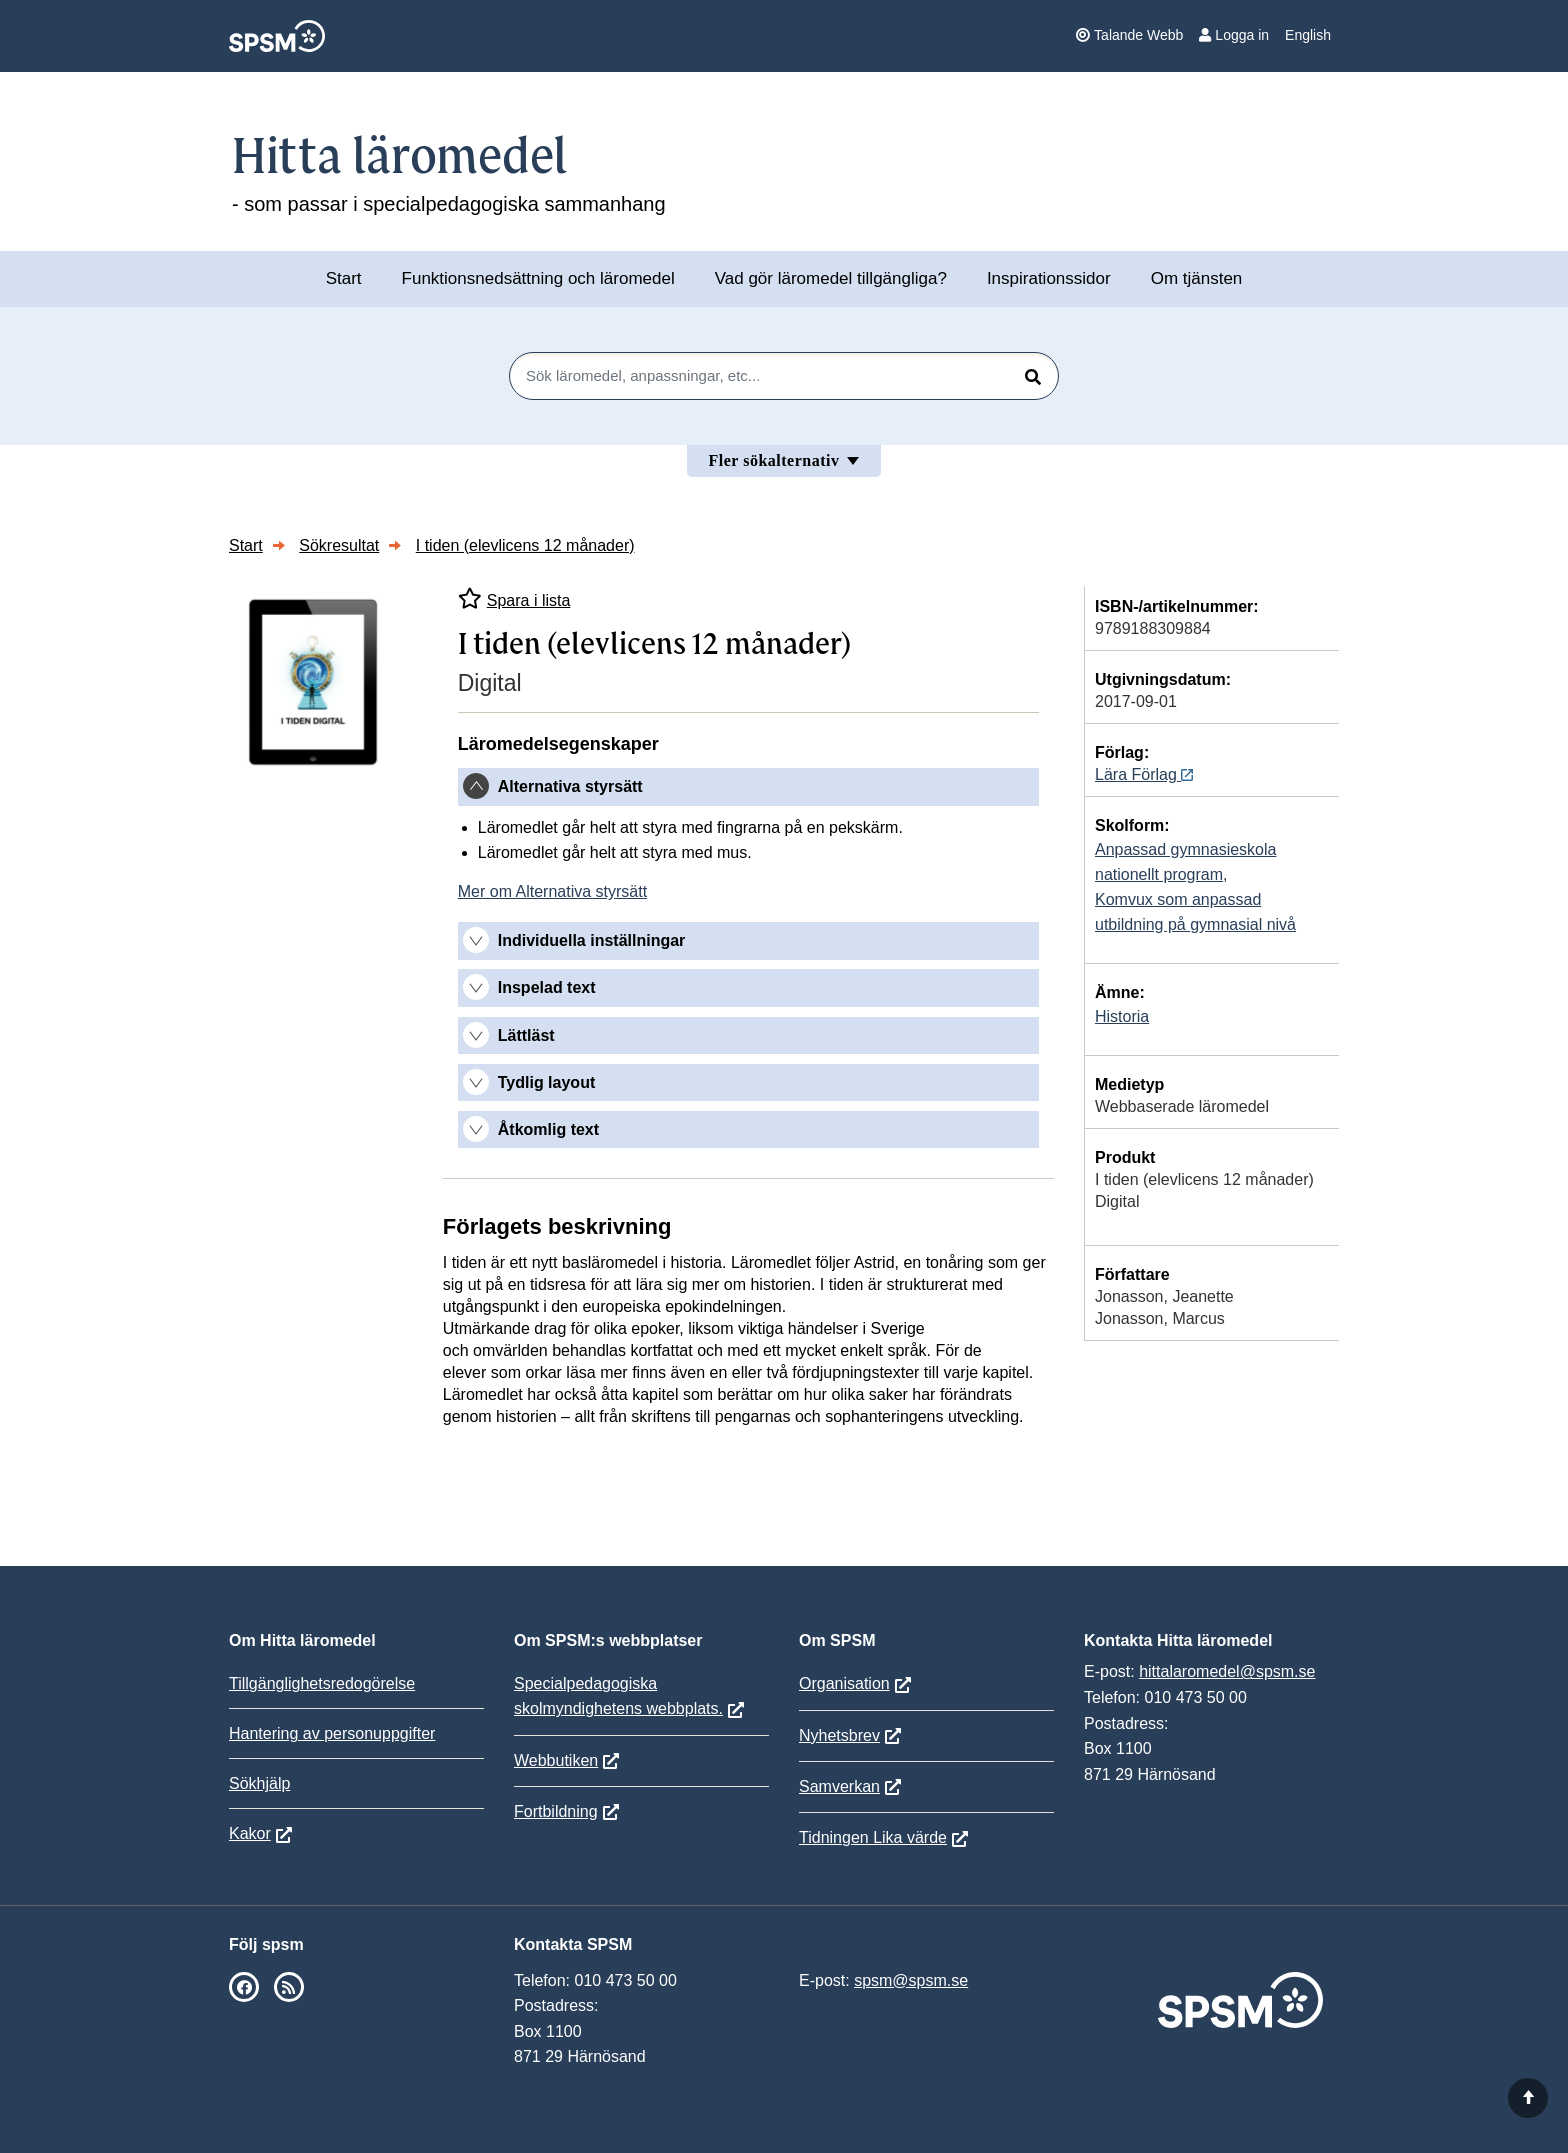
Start (344, 278)
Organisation (844, 1683)
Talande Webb (1129, 35)
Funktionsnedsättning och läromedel (538, 278)
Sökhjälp (259, 1783)
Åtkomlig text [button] (548, 1129)
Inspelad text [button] (547, 987)
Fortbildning (556, 1811)
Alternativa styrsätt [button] (570, 786)
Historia (1122, 1016)
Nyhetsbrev (839, 1735)
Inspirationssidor (1049, 278)
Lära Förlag (1144, 774)
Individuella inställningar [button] (592, 940)
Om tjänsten (1197, 278)
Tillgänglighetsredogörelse (322, 1683)
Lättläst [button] (526, 1035)
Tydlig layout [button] (546, 1082)
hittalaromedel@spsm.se (1227, 1671)
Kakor (250, 1833)
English (1308, 35)
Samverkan (839, 1786)
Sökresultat (339, 545)
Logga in (1234, 35)
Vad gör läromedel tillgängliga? (831, 278)
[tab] (748, 787)
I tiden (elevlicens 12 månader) (525, 545)
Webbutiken (556, 1760)
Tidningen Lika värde (873, 1837)
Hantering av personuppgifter (332, 1733)
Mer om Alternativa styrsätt (552, 891)
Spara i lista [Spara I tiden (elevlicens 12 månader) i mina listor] (514, 598)
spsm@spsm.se (911, 1980)
